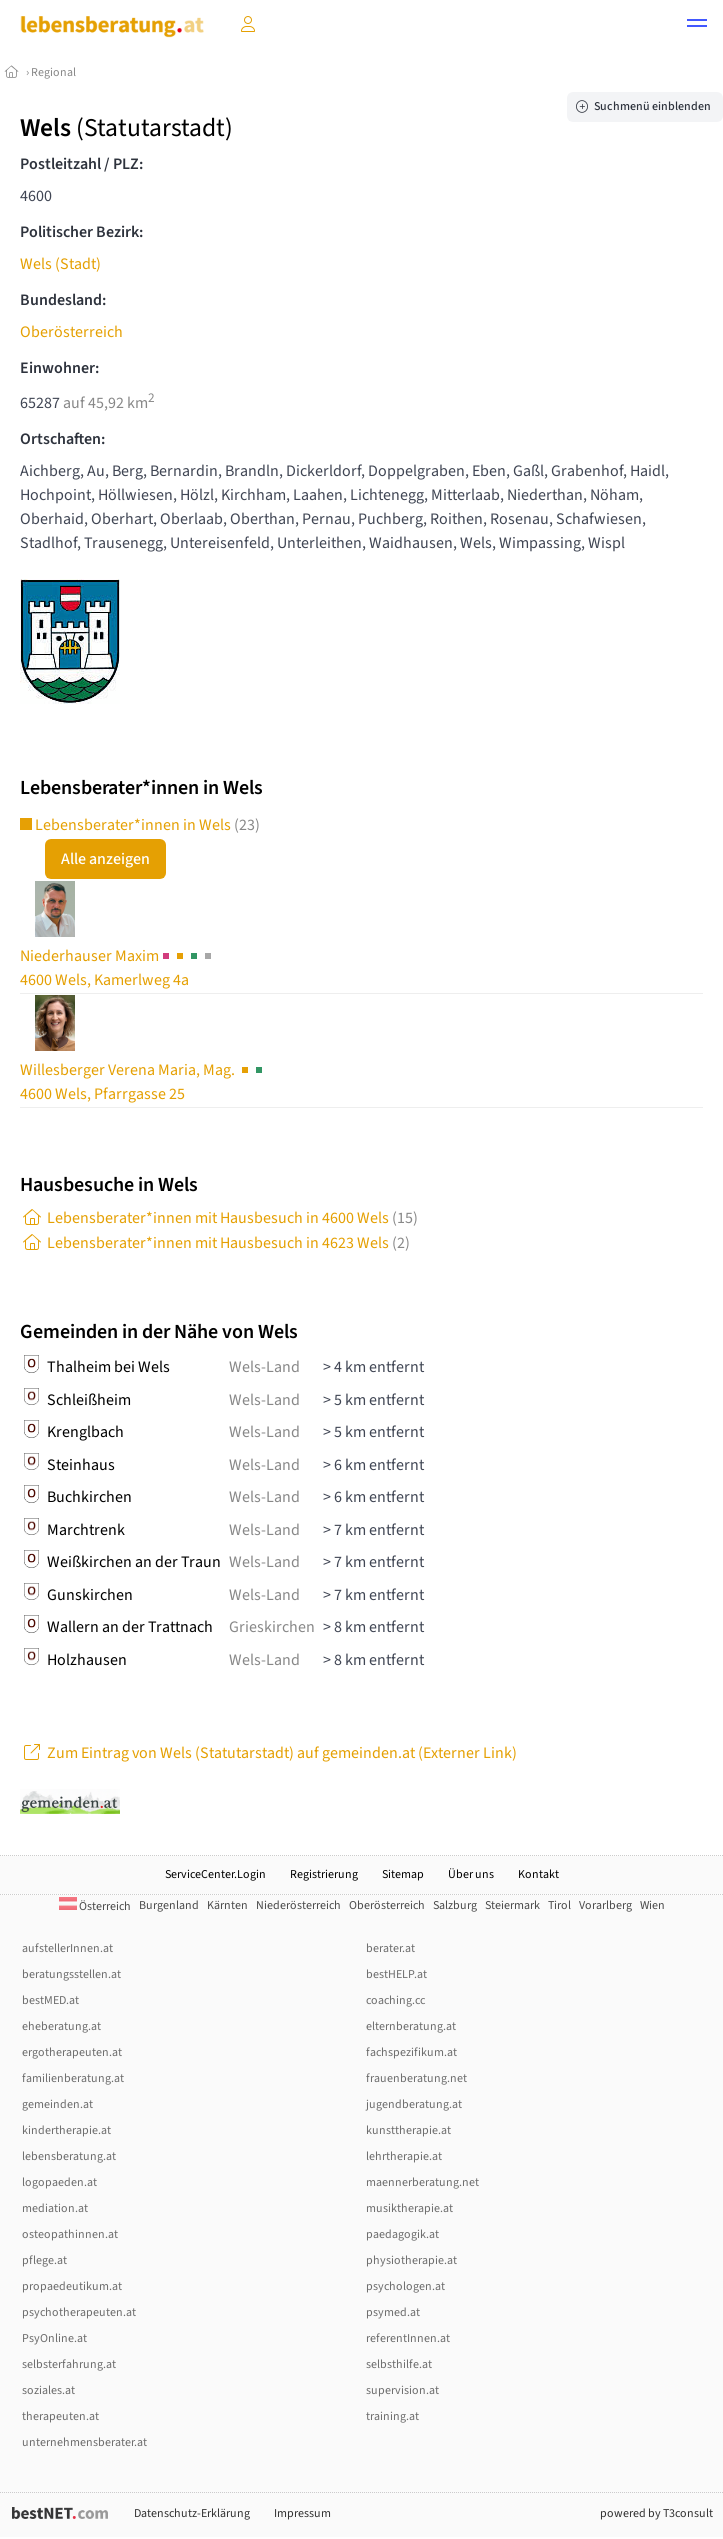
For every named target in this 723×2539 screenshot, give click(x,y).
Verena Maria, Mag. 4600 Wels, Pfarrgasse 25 (143, 1082)
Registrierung (324, 1874)
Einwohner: (59, 368)
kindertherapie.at (66, 2130)
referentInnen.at (408, 2338)
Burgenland (169, 1905)
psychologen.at (405, 2286)
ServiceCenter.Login (215, 1874)
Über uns (471, 1874)
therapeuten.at (60, 2416)
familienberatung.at (73, 2078)
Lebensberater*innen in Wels (140, 825)
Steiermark (512, 1905)
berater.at (390, 1948)
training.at (392, 2416)
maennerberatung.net (422, 2182)
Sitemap (403, 1874)
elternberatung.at (411, 2026)
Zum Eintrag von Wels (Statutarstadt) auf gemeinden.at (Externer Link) (268, 1753)
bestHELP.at (396, 1974)
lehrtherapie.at (404, 2156)
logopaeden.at (59, 2182)
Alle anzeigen (105, 859)
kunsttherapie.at (408, 2130)
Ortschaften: (62, 439)
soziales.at (48, 2390)
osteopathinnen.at (70, 2234)
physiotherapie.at (411, 2260)
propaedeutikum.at (72, 2286)
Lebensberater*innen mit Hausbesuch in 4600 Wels (219, 1218)
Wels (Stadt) (60, 264)
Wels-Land (264, 1367)
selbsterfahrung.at (69, 2364)
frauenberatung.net (416, 2078)
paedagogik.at (402, 2234)
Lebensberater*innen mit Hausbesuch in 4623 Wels (215, 1243)
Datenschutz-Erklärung (192, 2513)
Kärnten (227, 1905)
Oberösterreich (71, 332)
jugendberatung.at (414, 2104)
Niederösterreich (298, 1905)
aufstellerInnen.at (67, 1948)
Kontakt (538, 1874)
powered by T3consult (656, 2513)
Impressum (302, 2513)
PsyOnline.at (54, 2338)
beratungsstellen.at (71, 1974)
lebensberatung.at (69, 2156)
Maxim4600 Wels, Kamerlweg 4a (117, 968)
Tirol (559, 1905)
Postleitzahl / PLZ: (81, 164)
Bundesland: (63, 300)
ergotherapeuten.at (72, 2052)
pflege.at (44, 2260)
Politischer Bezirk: (81, 232)
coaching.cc (395, 2000)
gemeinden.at (57, 2104)
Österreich (95, 1906)
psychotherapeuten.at (79, 2312)
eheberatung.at (61, 2026)
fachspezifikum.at (411, 2052)
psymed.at (393, 2312)
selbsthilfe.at (399, 2364)
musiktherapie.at (409, 2208)
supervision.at (402, 2390)
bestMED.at (50, 2000)
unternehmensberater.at (84, 2442)
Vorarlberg (605, 1905)
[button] (697, 26)
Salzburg (455, 1905)
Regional (53, 72)
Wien (652, 1905)
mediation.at (55, 2208)
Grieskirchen (272, 1627)
